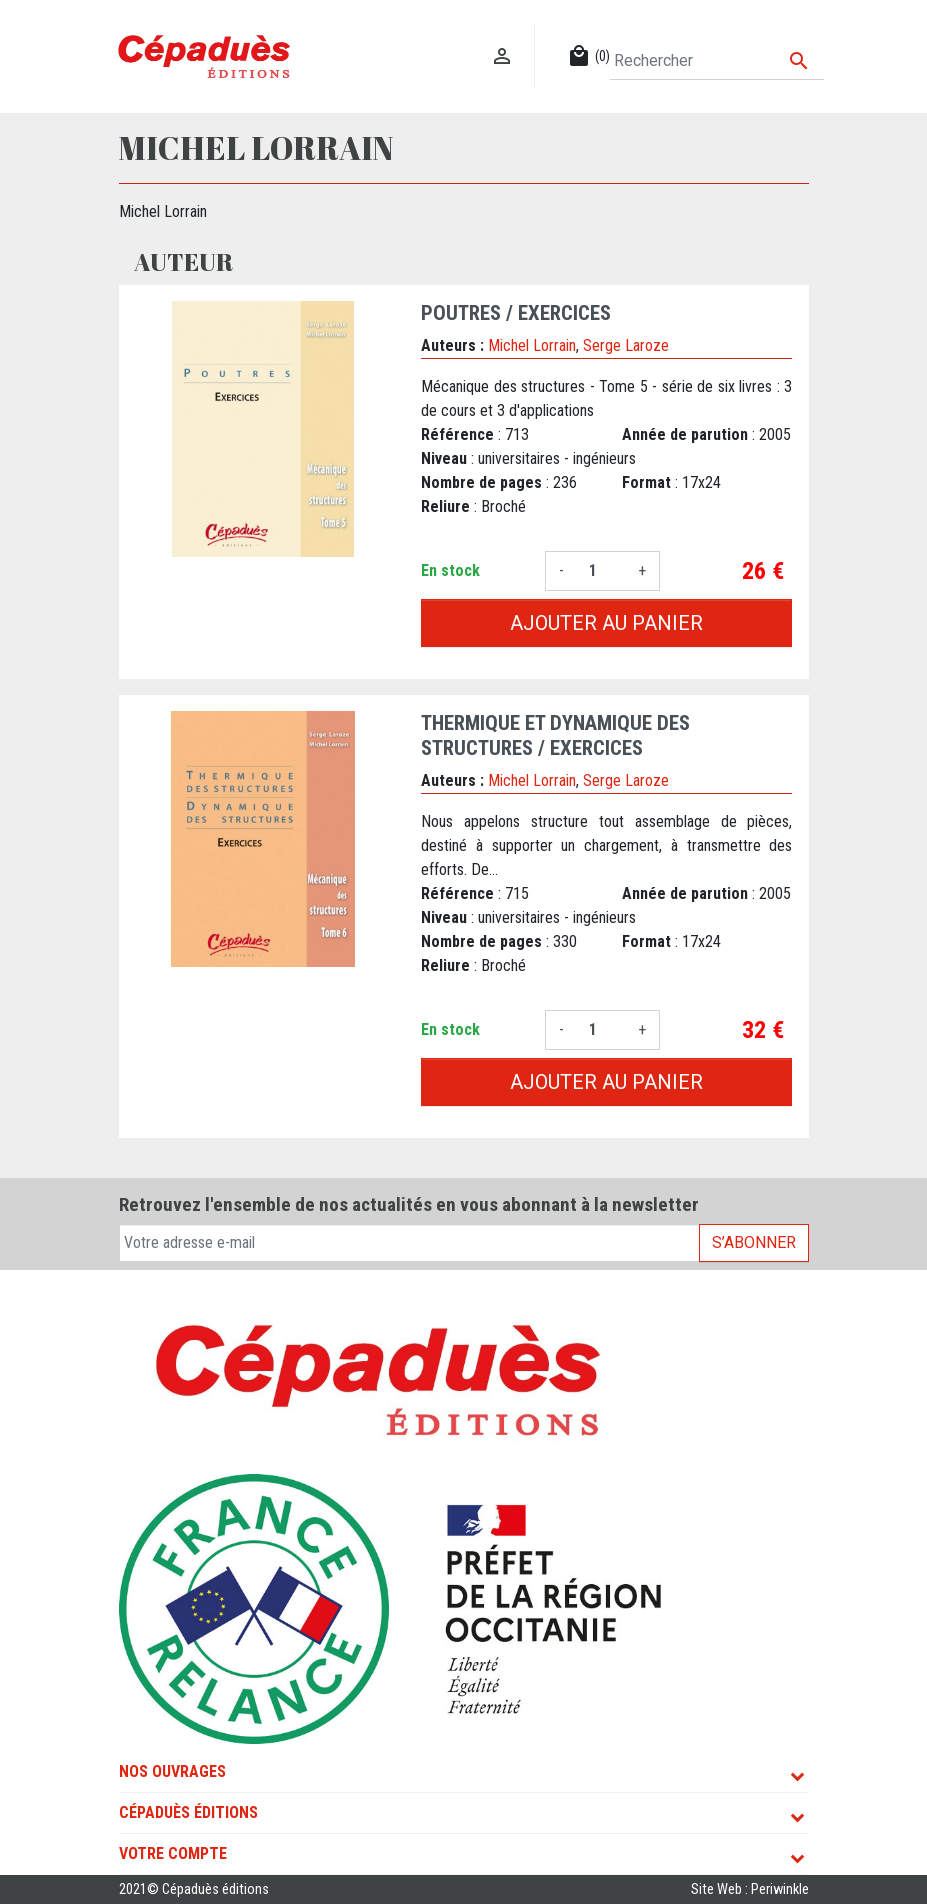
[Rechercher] (716, 61)
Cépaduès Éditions (188, 1812)
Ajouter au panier (606, 623)
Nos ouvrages (172, 1771)
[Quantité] (601, 571)
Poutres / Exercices (516, 313)
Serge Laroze (626, 345)
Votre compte (173, 1853)
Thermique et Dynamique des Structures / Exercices (555, 735)
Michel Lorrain (532, 345)
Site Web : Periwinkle (750, 1889)
